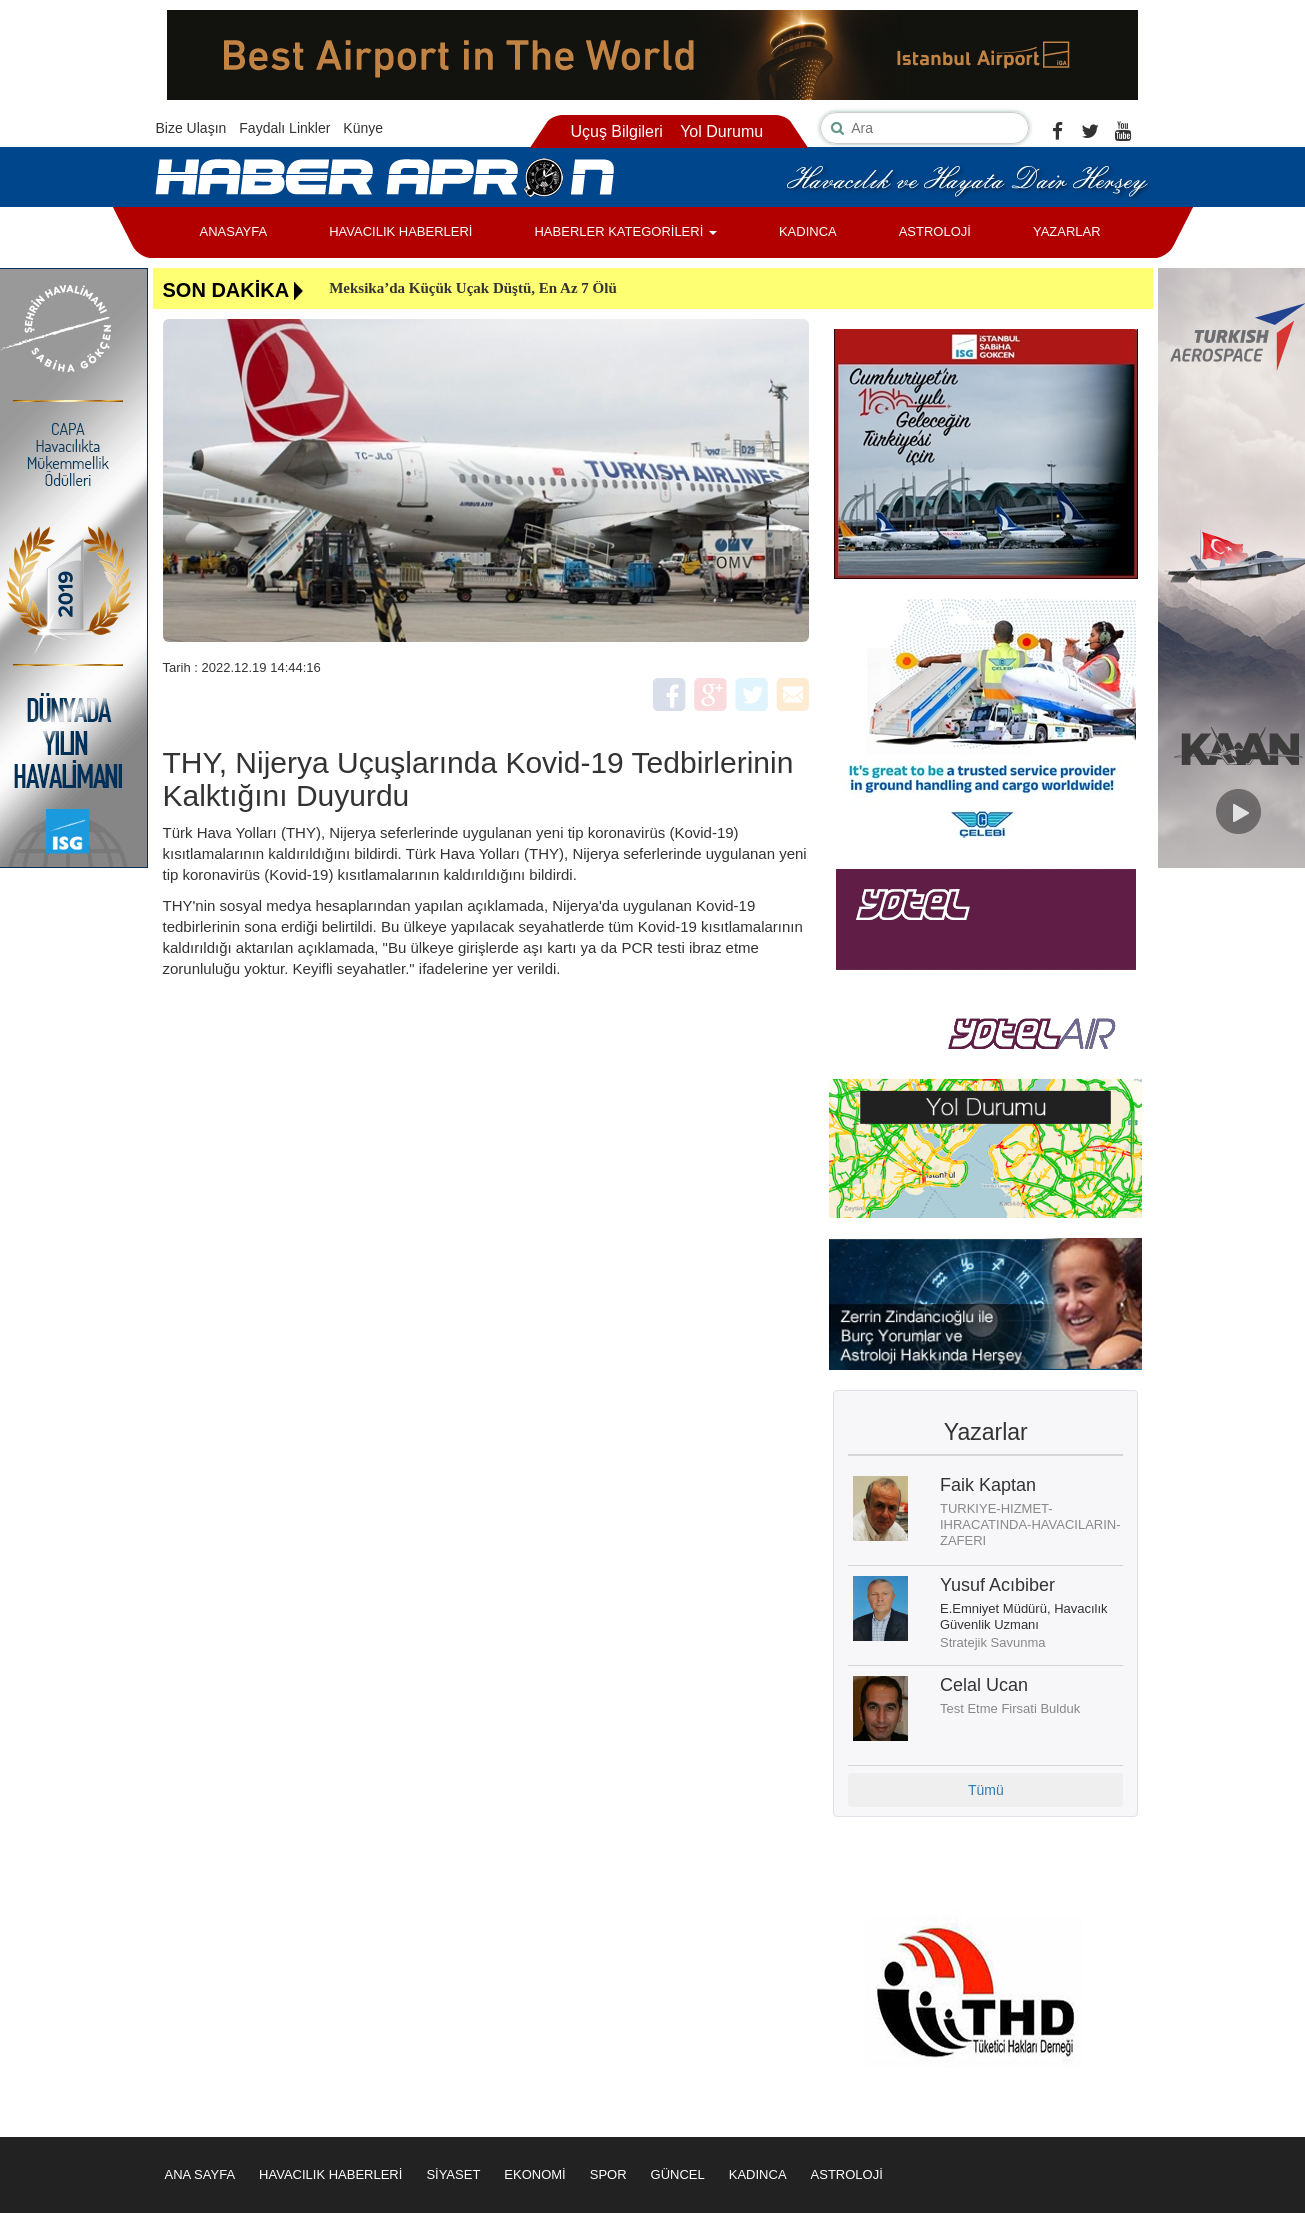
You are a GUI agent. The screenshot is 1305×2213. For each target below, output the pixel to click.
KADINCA (808, 231)
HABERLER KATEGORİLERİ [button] (625, 231)
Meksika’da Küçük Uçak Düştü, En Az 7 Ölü (473, 288)
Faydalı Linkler (284, 128)
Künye (363, 128)
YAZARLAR (1067, 231)
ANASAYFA (234, 231)
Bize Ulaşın (191, 128)
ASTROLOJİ (935, 231)
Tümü (986, 1790)
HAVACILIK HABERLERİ (400, 231)
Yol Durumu (721, 131)
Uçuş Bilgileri (616, 131)
